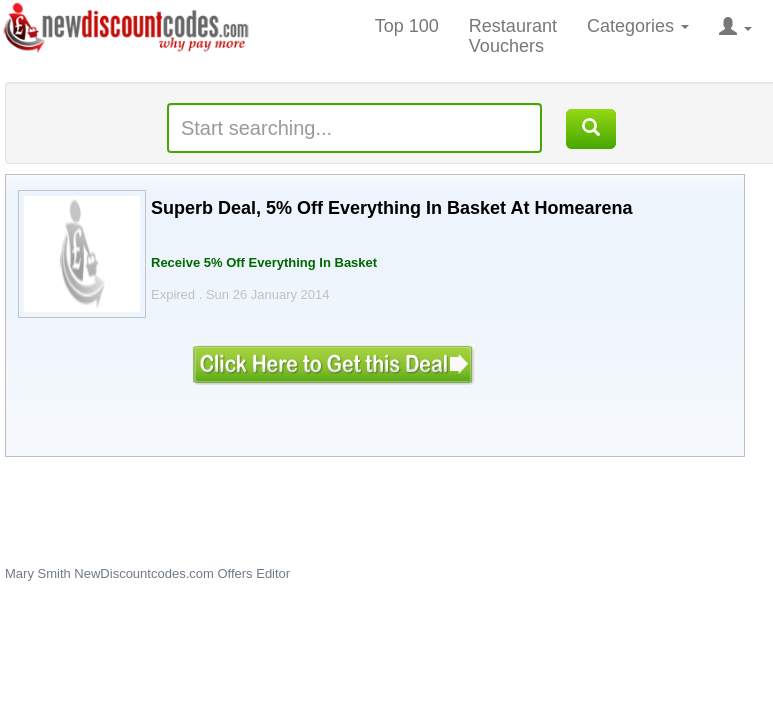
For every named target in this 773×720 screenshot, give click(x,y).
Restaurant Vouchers (513, 36)
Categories (638, 26)
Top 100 (407, 26)
